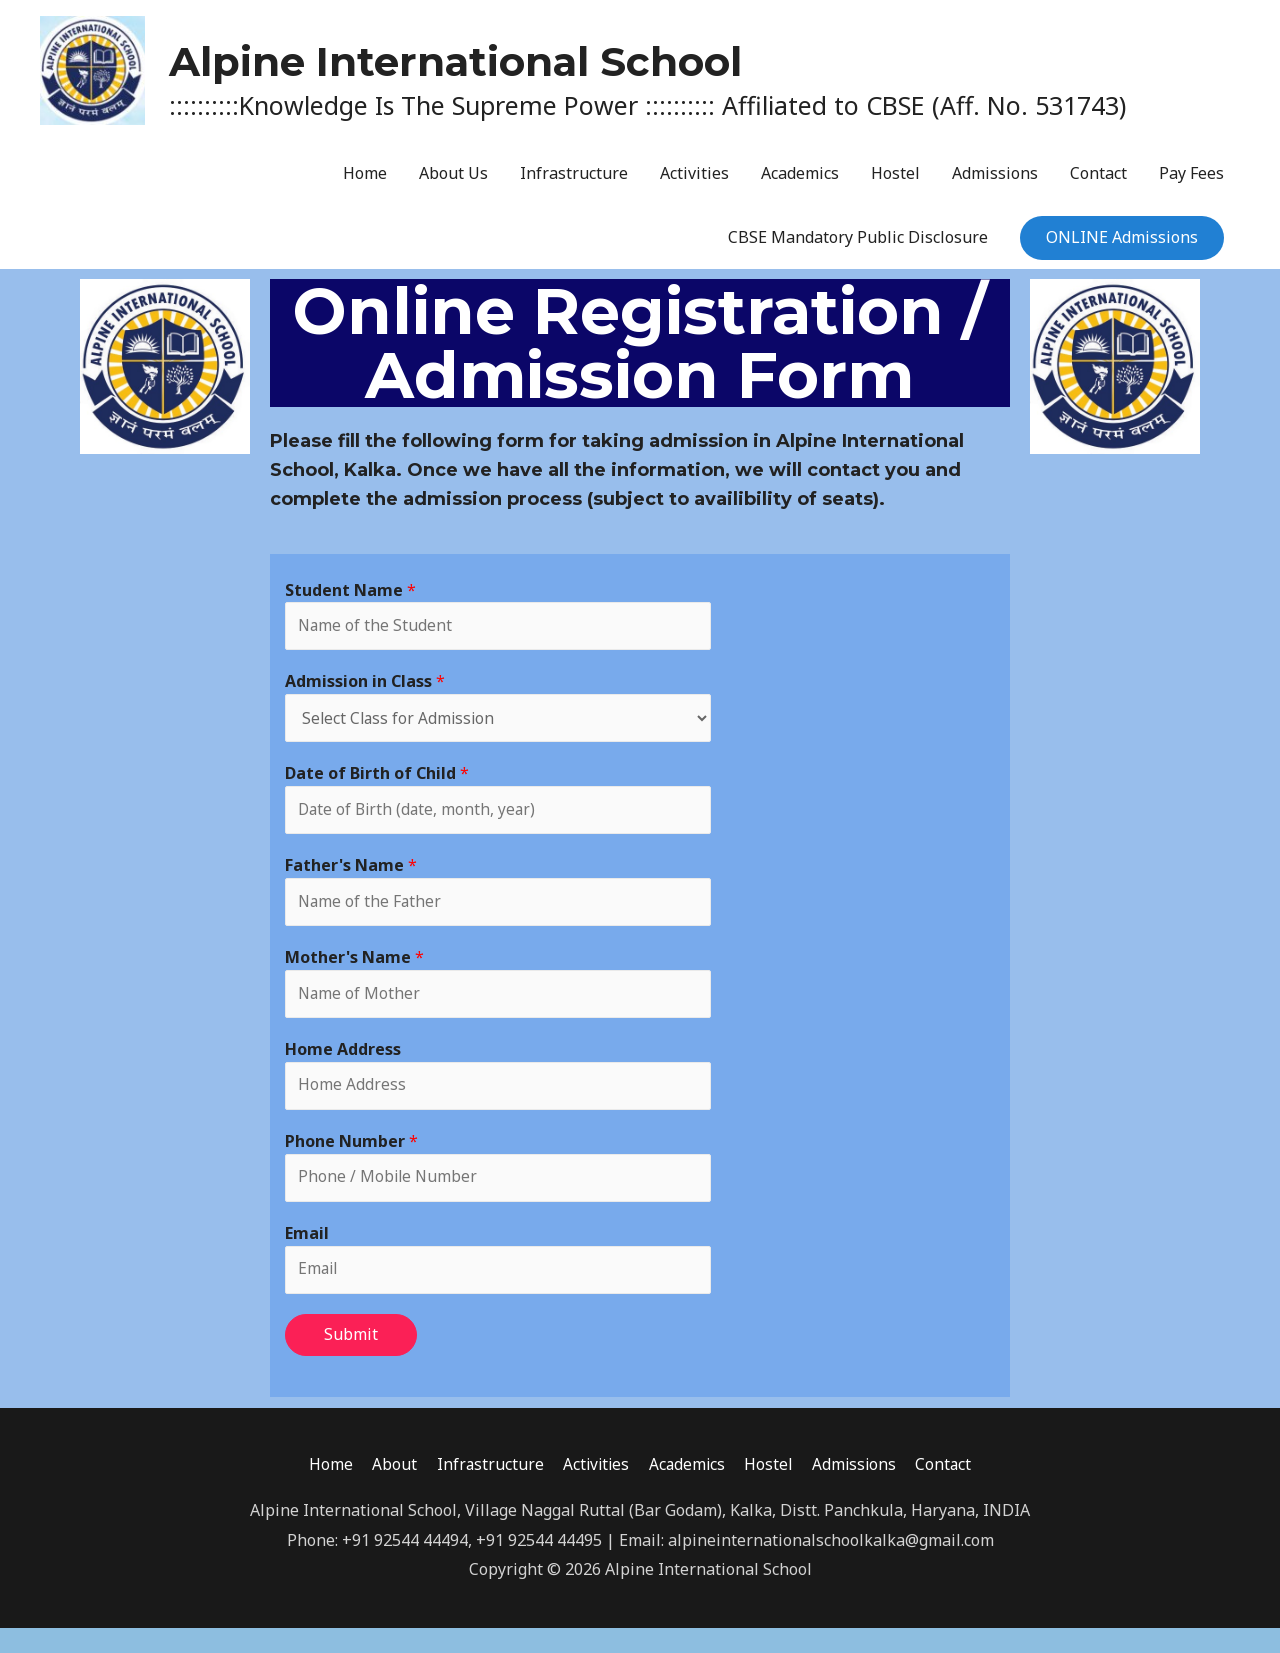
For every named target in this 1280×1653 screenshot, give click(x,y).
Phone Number (351, 1163)
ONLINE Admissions (1122, 248)
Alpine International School (663, 57)
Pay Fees (1191, 184)
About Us (453, 184)
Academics (800, 184)
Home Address (343, 1069)
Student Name (350, 601)
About (388, 1490)
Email (307, 1256)
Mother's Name (354, 975)
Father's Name (351, 882)
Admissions (995, 184)
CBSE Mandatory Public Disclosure (858, 248)
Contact (1098, 184)
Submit (351, 1359)
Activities (694, 184)
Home (365, 184)
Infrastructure (574, 184)
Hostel (895, 184)
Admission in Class (365, 694)
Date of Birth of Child (377, 788)
